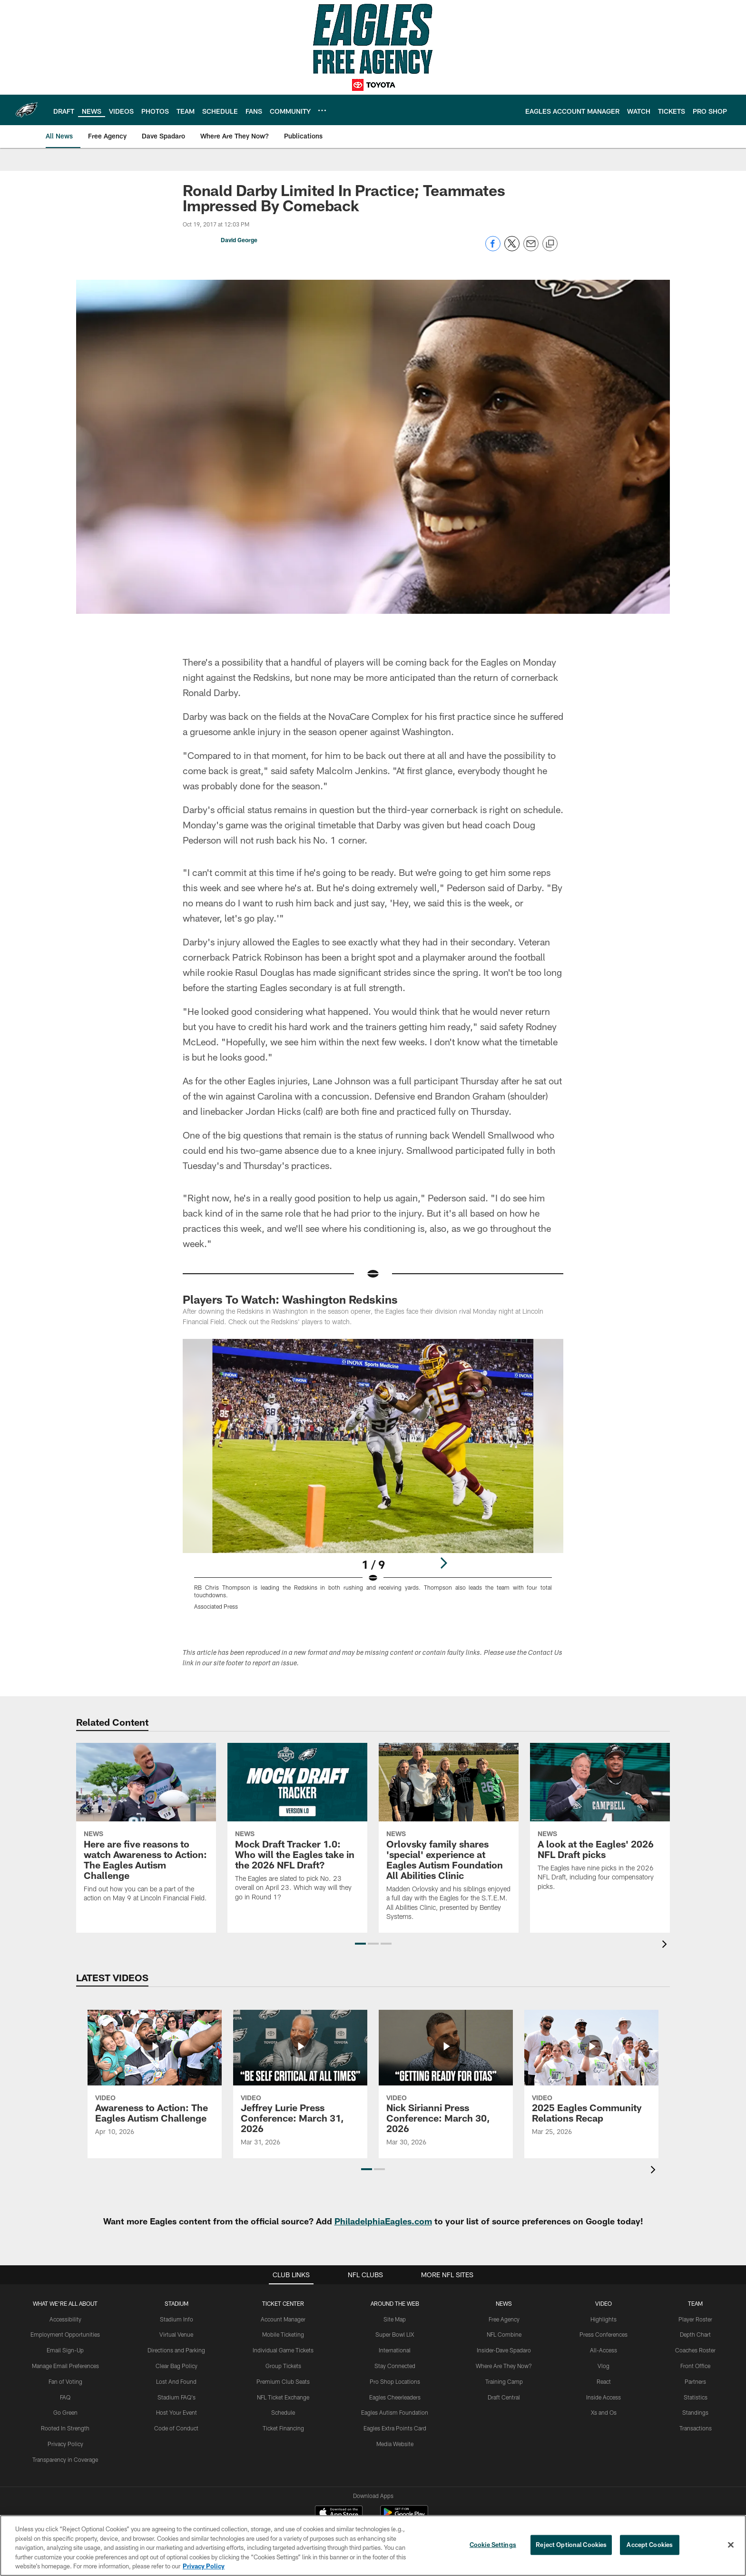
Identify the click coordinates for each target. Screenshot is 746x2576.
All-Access (603, 2350)
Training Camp (504, 2381)
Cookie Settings (493, 2544)
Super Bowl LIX (394, 2334)
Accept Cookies (650, 2544)
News (504, 2303)
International (395, 2350)
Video (603, 2303)
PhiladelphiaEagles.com (383, 2220)
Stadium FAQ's (176, 2396)
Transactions (695, 2428)
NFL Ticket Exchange (283, 2396)
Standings (695, 2412)
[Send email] (531, 249)
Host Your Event (176, 2412)
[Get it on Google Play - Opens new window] (404, 2476)
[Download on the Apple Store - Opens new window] (339, 2473)
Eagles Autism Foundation (394, 2412)
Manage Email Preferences (65, 2365)
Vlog (603, 2365)
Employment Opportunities (65, 2334)
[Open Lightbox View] (373, 1480)
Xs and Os (604, 2412)
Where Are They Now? (504, 2365)
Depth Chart (695, 2334)
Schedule (283, 2412)
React (604, 2381)
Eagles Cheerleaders (395, 2396)
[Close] (730, 2545)
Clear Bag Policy (176, 2365)
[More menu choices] (322, 110)
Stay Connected (394, 2365)
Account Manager (283, 2318)
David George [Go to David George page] (239, 239)
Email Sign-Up (65, 2350)
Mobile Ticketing (283, 2334)
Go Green (65, 2412)
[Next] (443, 1563)
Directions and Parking (176, 2350)
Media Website (394, 2443)
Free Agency (504, 2318)
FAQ (65, 2396)
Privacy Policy (65, 2443)
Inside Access (603, 2396)
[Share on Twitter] (512, 249)
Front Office (695, 2365)
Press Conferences (603, 2334)
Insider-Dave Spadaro (504, 2350)
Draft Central (504, 2396)
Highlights (603, 2318)
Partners (695, 2381)
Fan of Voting (65, 2381)
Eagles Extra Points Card (394, 2428)
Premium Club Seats (283, 2381)
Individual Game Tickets (283, 2350)
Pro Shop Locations (395, 2381)
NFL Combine (504, 2334)
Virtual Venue (176, 2334)
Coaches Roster (695, 2350)
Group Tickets (283, 2365)
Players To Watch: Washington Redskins (290, 1299)
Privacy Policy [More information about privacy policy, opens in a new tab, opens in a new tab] (204, 2566)
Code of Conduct (176, 2428)
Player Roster (695, 2318)
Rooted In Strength (65, 2428)
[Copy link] (550, 244)
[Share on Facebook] (493, 249)
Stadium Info (176, 2318)
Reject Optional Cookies (571, 2544)
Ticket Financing (283, 2428)
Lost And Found (176, 2381)
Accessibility (65, 2318)
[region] (373, 2545)
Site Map (394, 2318)
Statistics (695, 2396)
